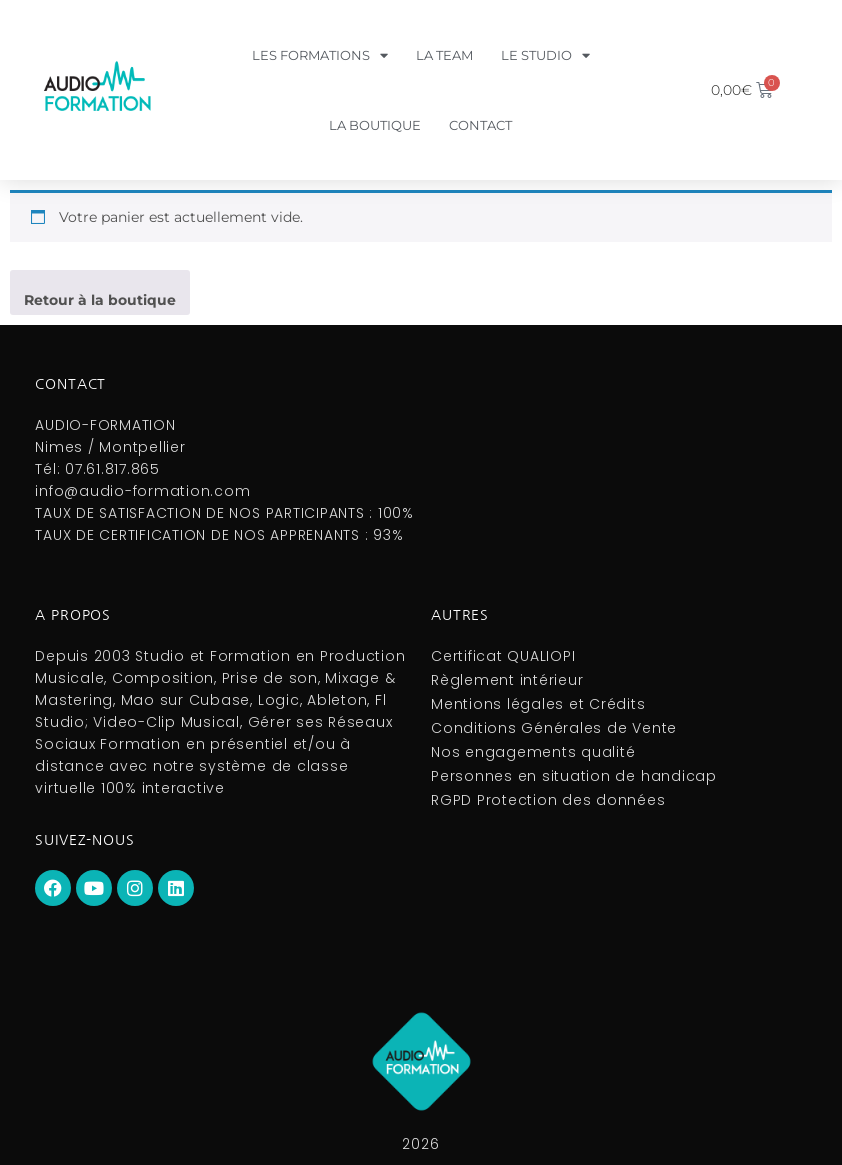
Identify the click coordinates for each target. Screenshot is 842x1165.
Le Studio (545, 55)
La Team (444, 55)
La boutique (375, 125)
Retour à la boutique (100, 300)
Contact (480, 125)
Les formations (320, 55)
